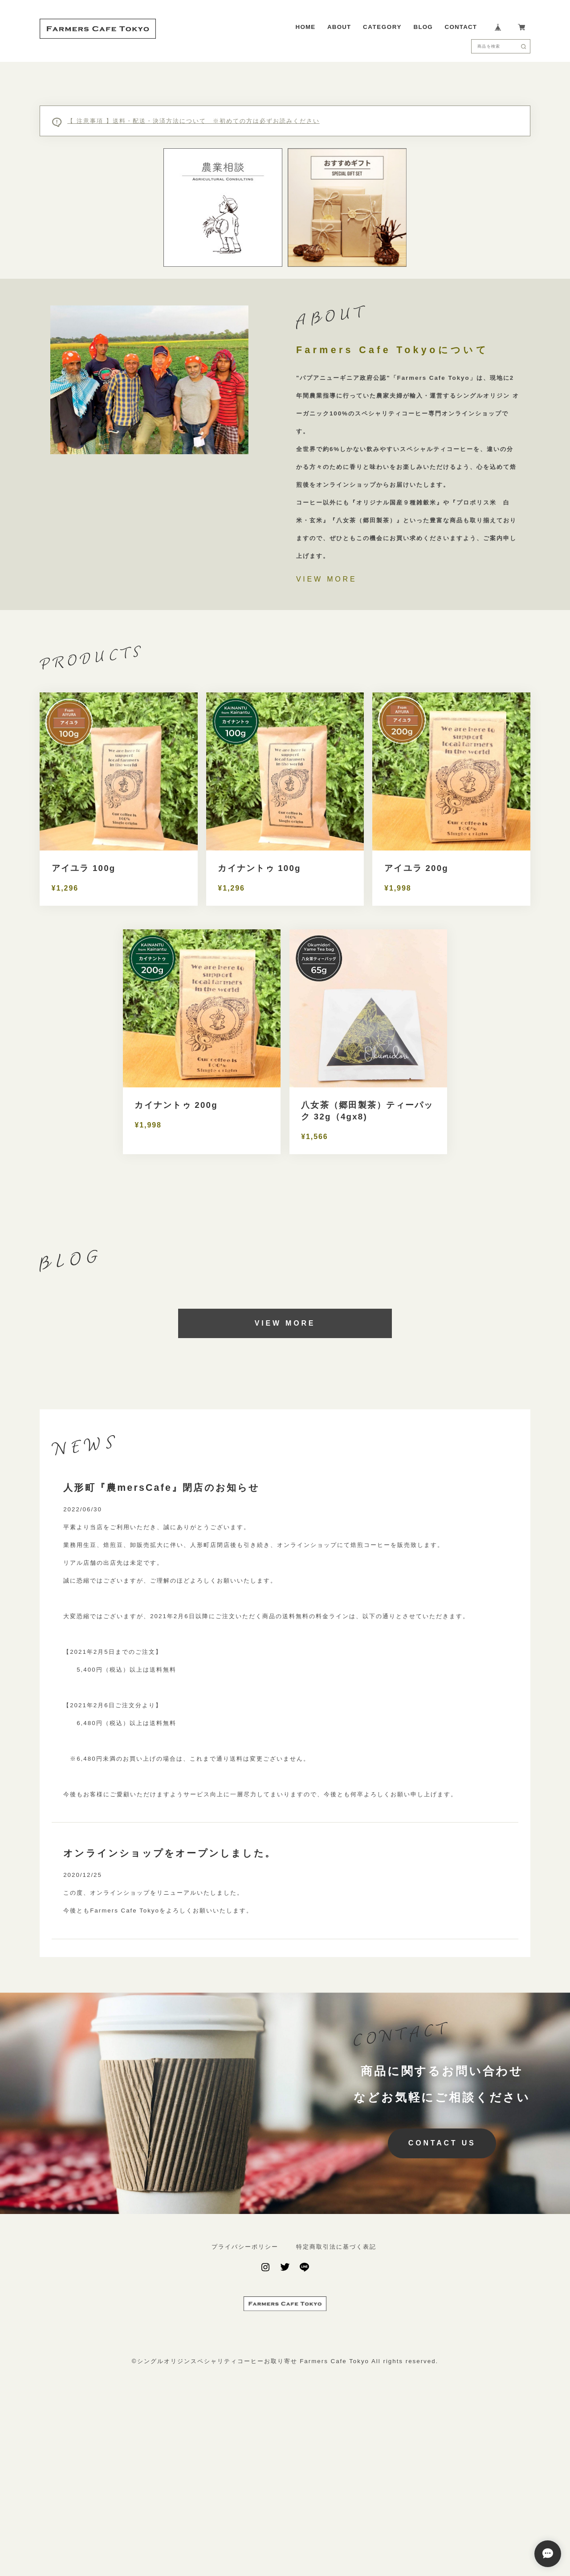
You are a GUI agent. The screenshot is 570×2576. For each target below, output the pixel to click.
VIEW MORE (326, 734)
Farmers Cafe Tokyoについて (392, 505)
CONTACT (461, 27)
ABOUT (339, 27)
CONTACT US (442, 2298)
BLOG (423, 27)
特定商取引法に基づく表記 (336, 2402)
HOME (306, 27)
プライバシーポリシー (245, 2402)
